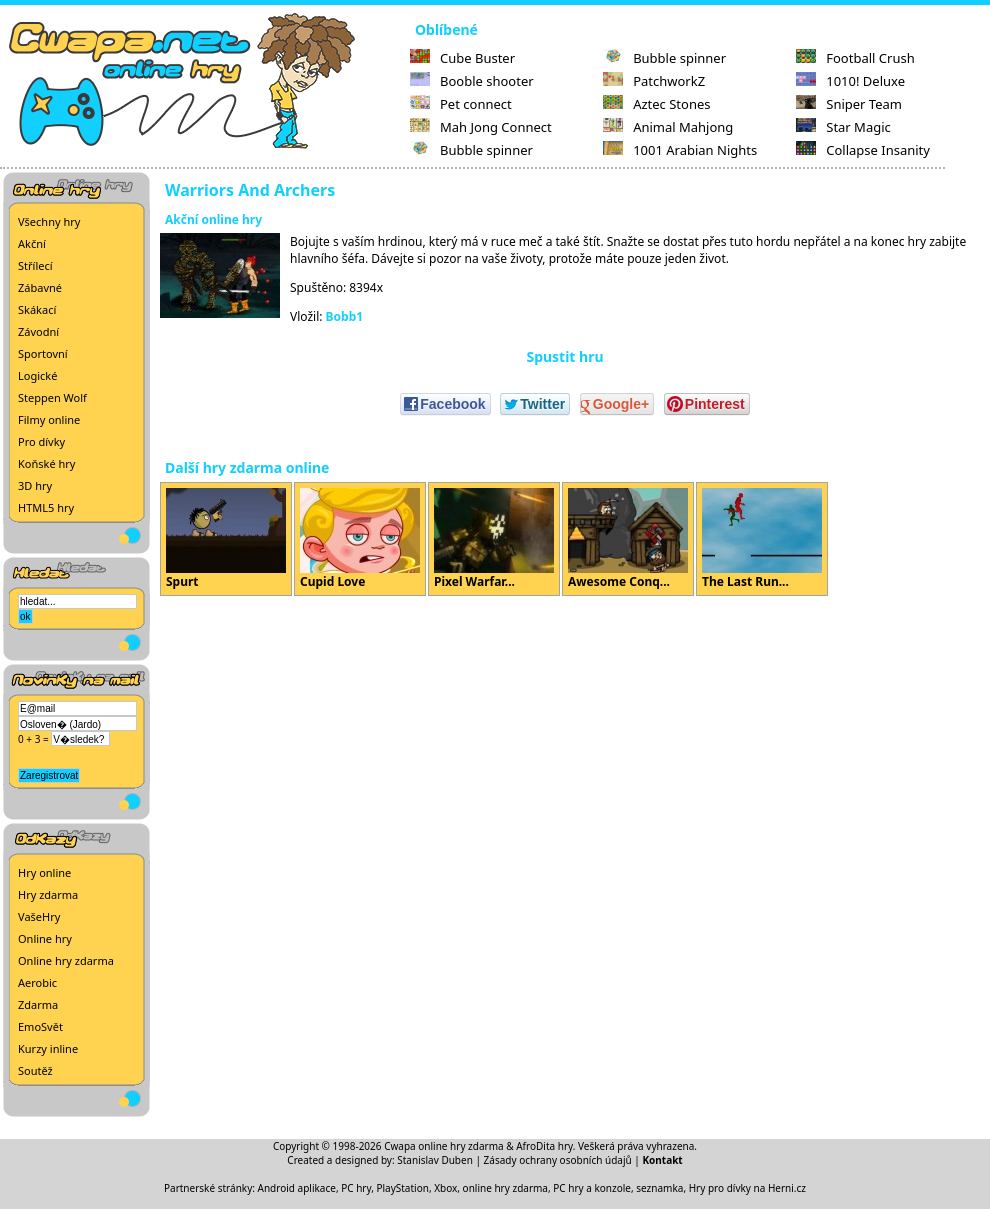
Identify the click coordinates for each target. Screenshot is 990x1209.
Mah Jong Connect (481, 127)
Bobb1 (345, 316)
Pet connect (461, 104)
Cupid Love (360, 539)
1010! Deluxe (850, 81)
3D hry (35, 485)
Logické (37, 375)
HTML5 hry (46, 507)
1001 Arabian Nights (680, 150)
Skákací (37, 309)
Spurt (226, 539)
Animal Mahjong (668, 127)
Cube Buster (462, 58)
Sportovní (43, 353)
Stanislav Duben (435, 1160)
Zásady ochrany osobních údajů (558, 1160)
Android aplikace (297, 1188)
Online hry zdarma (66, 960)
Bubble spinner (471, 150)
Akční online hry (213, 219)
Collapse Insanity (863, 150)
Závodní (38, 331)
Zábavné (40, 287)
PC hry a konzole (592, 1188)
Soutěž (35, 1070)
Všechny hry (49, 221)
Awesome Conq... (628, 539)
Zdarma (38, 1004)
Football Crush (855, 58)
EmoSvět (40, 1026)
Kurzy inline (48, 1048)
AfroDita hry (544, 1146)
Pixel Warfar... (494, 539)
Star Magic (843, 127)
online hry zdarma (505, 1188)
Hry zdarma (48, 894)
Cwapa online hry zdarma (444, 1146)
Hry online (44, 872)
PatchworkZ (654, 81)
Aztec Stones (656, 104)
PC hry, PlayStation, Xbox (399, 1188)
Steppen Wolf (52, 397)
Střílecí (35, 265)
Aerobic (37, 982)
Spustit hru (564, 356)
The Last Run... (762, 539)
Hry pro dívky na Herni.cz (747, 1188)
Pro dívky (41, 441)
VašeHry (39, 916)
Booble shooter (472, 81)
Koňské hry (46, 463)
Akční (32, 243)
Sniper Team (849, 104)
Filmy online (49, 419)
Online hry (45, 938)
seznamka (659, 1188)
